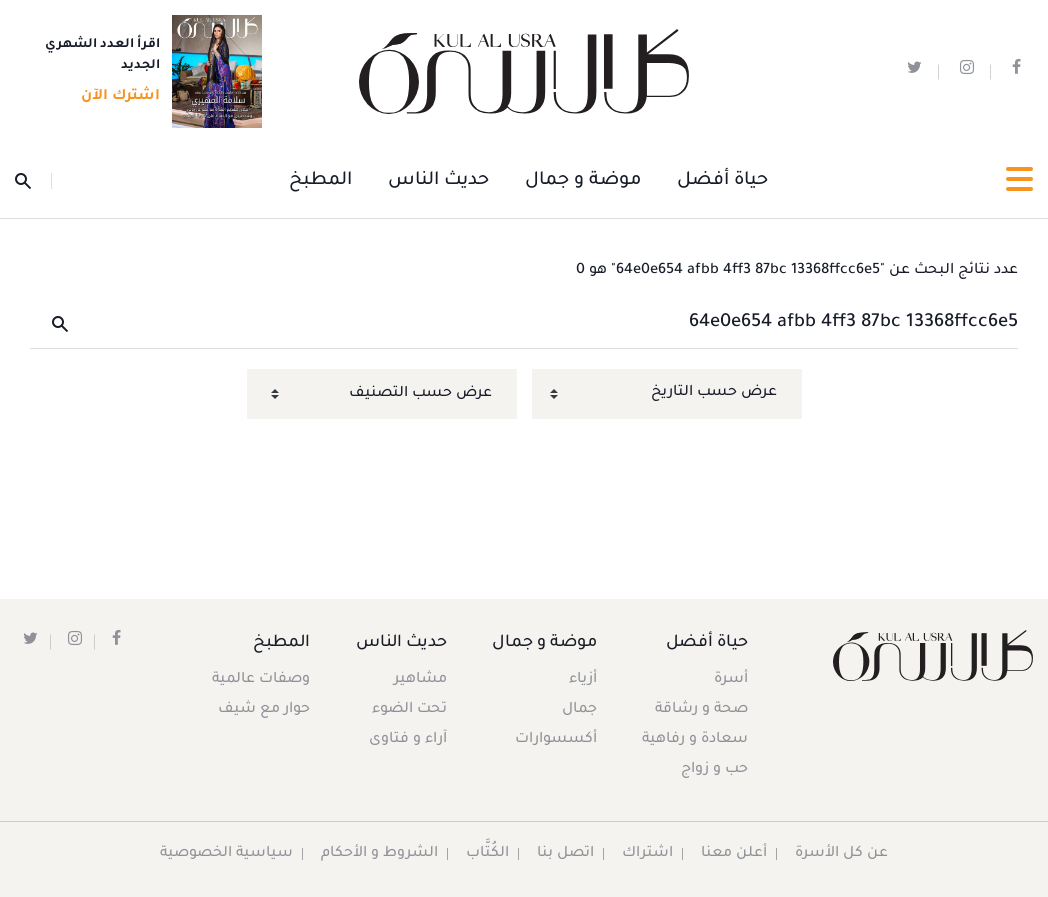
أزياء (582, 680)
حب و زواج (714, 770)
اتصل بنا (566, 854)
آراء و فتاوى (409, 740)
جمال (578, 710)
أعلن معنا (735, 854)
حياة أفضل (722, 181)
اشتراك (648, 854)
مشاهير (421, 680)
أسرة (731, 680)
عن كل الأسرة (842, 854)
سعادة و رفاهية (695, 740)
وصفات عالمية (262, 680)
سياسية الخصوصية (227, 854)
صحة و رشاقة (701, 710)
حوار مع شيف (265, 710)
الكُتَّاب (488, 854)
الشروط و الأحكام (380, 854)
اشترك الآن (114, 97)
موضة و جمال (583, 181)
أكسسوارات (555, 740)
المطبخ (320, 181)
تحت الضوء (410, 710)
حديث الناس (438, 181)
